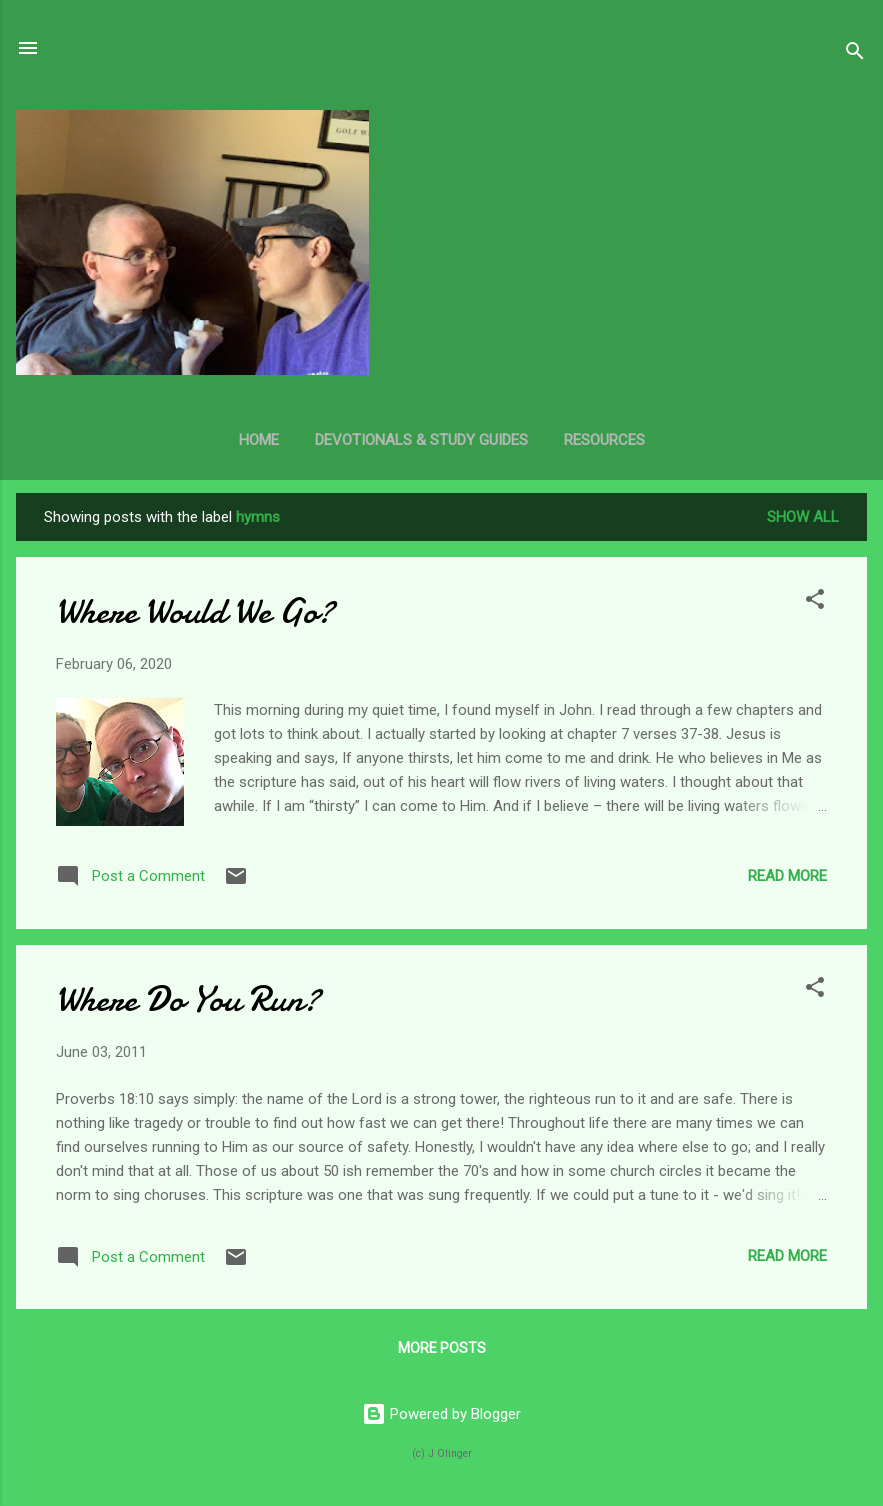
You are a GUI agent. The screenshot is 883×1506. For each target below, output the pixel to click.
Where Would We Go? (195, 611)
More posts (442, 1348)
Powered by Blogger (441, 1414)
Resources (604, 440)
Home (259, 440)
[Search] (855, 54)
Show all (803, 517)
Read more (787, 876)
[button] (815, 602)
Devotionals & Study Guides (421, 440)
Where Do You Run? (188, 999)
